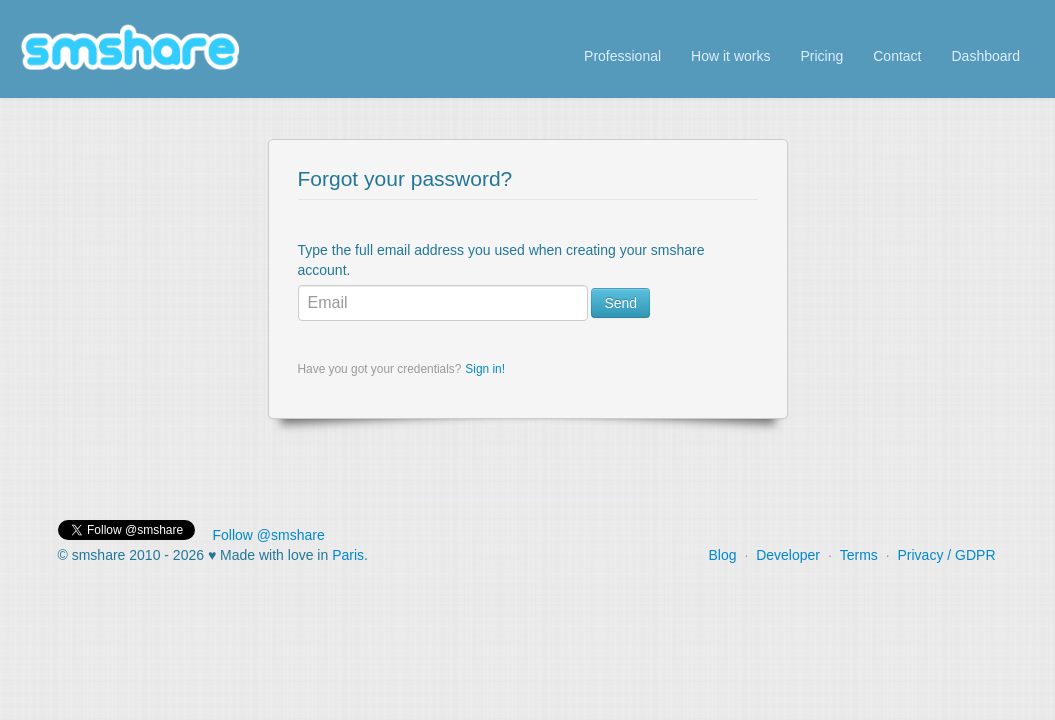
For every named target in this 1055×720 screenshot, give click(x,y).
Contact (897, 56)
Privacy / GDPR (946, 555)
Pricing (821, 56)
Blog (722, 555)
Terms (859, 555)
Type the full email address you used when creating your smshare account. (501, 260)
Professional (622, 56)
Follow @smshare (269, 535)
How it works (730, 56)
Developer (788, 555)
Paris (348, 555)
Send (620, 303)
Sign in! (485, 369)
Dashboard (986, 56)
